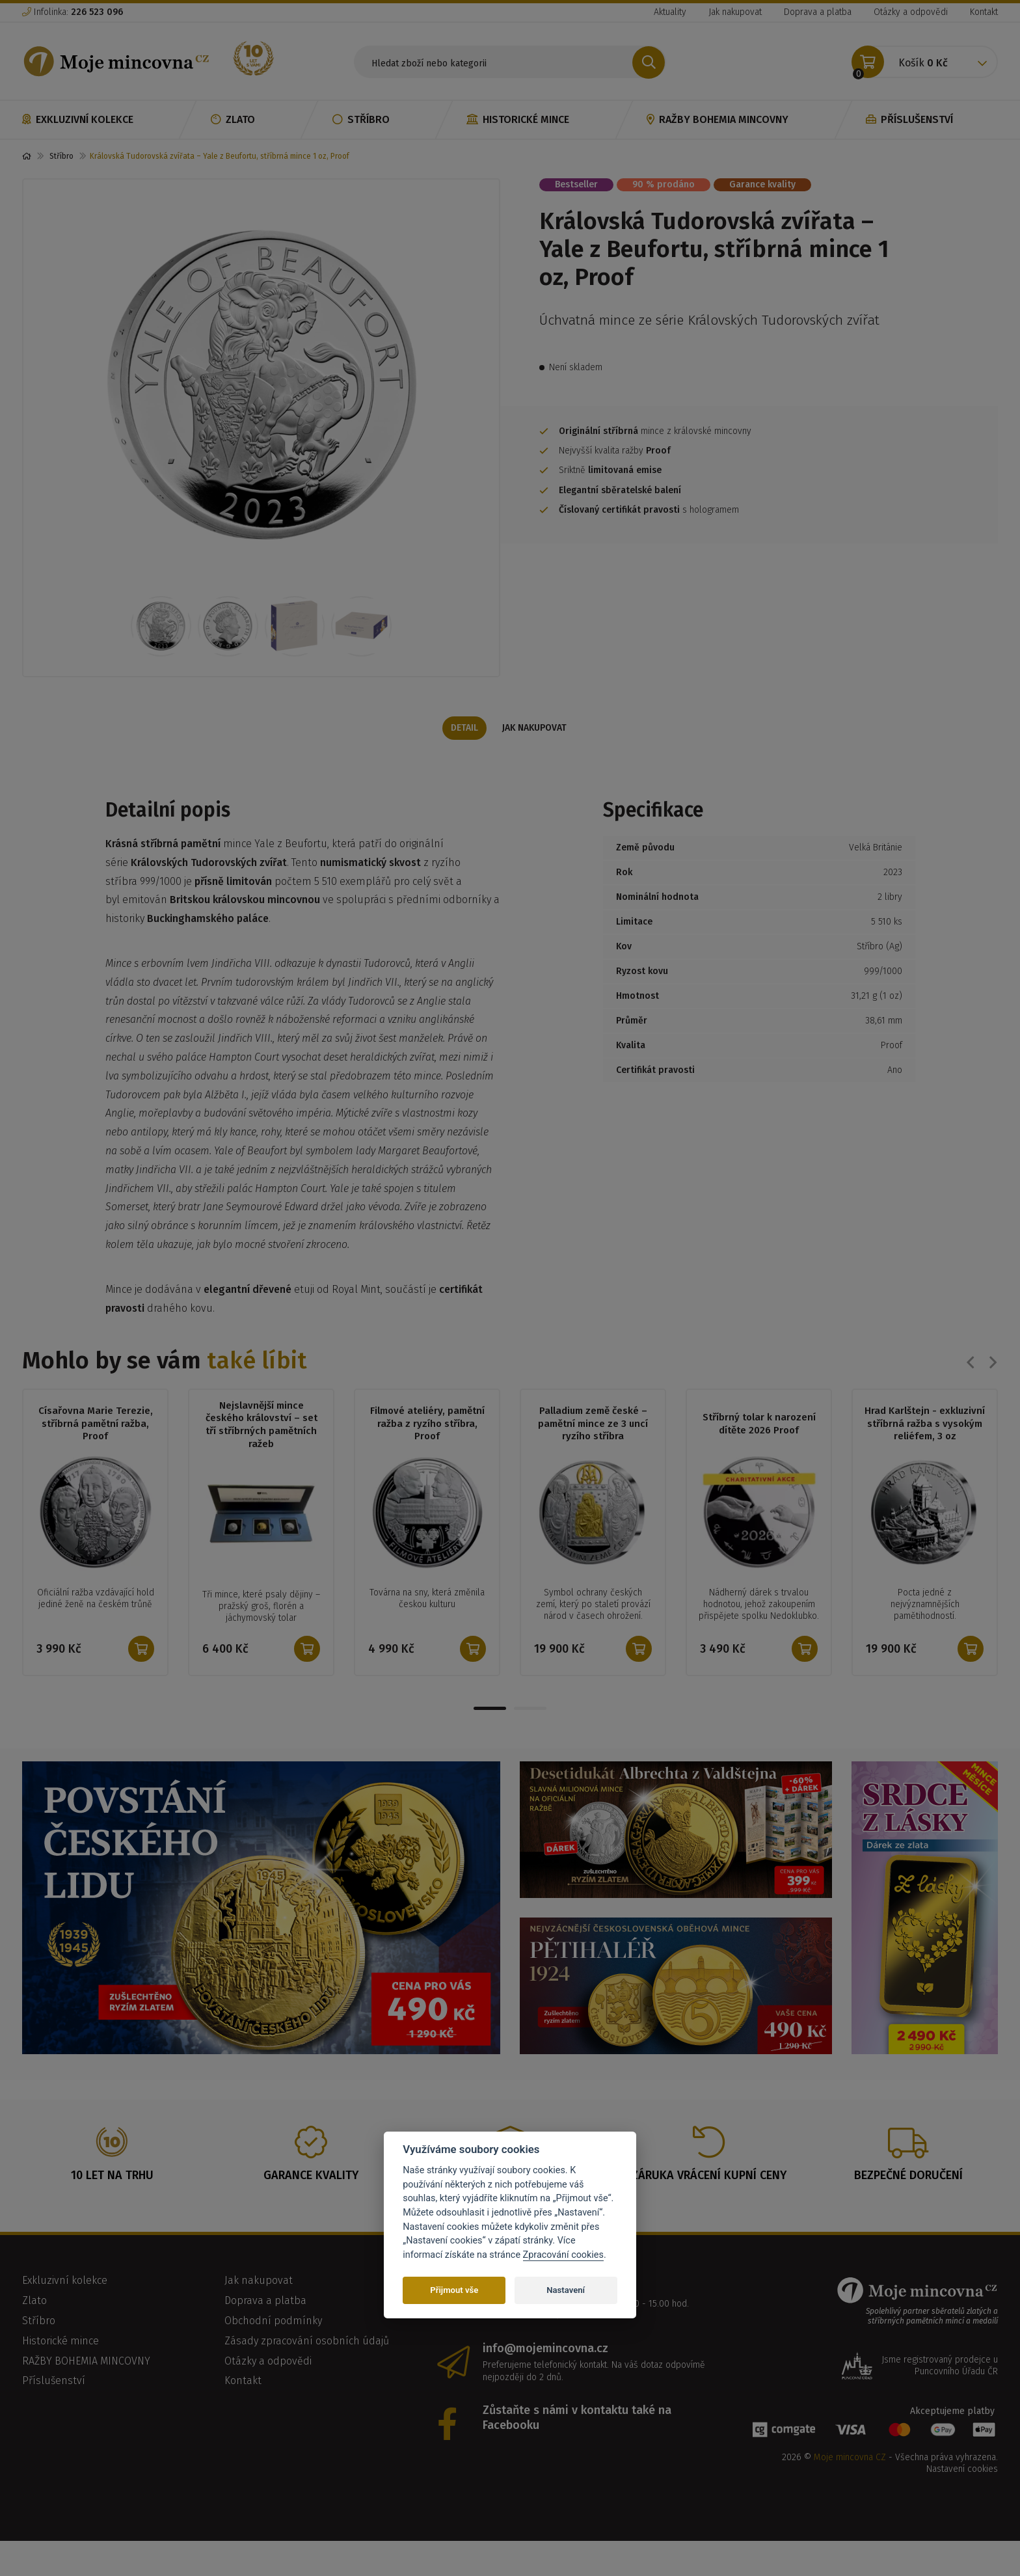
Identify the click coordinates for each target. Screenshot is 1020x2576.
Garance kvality (762, 184)
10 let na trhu (112, 2223)
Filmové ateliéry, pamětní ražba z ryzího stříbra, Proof (427, 1448)
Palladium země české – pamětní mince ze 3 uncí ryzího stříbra (593, 1448)
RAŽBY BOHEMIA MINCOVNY (717, 119)
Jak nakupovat (735, 12)
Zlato (233, 119)
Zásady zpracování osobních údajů (306, 2389)
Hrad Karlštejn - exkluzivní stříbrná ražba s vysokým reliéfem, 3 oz (925, 1448)
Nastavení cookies (962, 2517)
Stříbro (361, 119)
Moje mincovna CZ (850, 2505)
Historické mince (517, 119)
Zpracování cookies (563, 2254)
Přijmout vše (454, 2290)
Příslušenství (909, 119)
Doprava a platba (818, 12)
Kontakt (984, 12)
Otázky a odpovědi (911, 12)
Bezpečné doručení (908, 2223)
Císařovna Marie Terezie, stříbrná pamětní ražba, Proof (96, 1448)
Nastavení (565, 2290)
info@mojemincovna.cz (545, 2396)
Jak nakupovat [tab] (536, 747)
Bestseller (576, 184)
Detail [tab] (463, 747)
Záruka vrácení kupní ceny (709, 2223)
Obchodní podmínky (273, 2369)
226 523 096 (524, 2333)
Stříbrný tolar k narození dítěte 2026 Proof (759, 1448)
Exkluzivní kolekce (77, 119)
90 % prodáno (663, 184)
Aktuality (670, 12)
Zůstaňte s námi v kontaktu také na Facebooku (577, 2465)
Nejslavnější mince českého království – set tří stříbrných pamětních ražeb (261, 1448)
